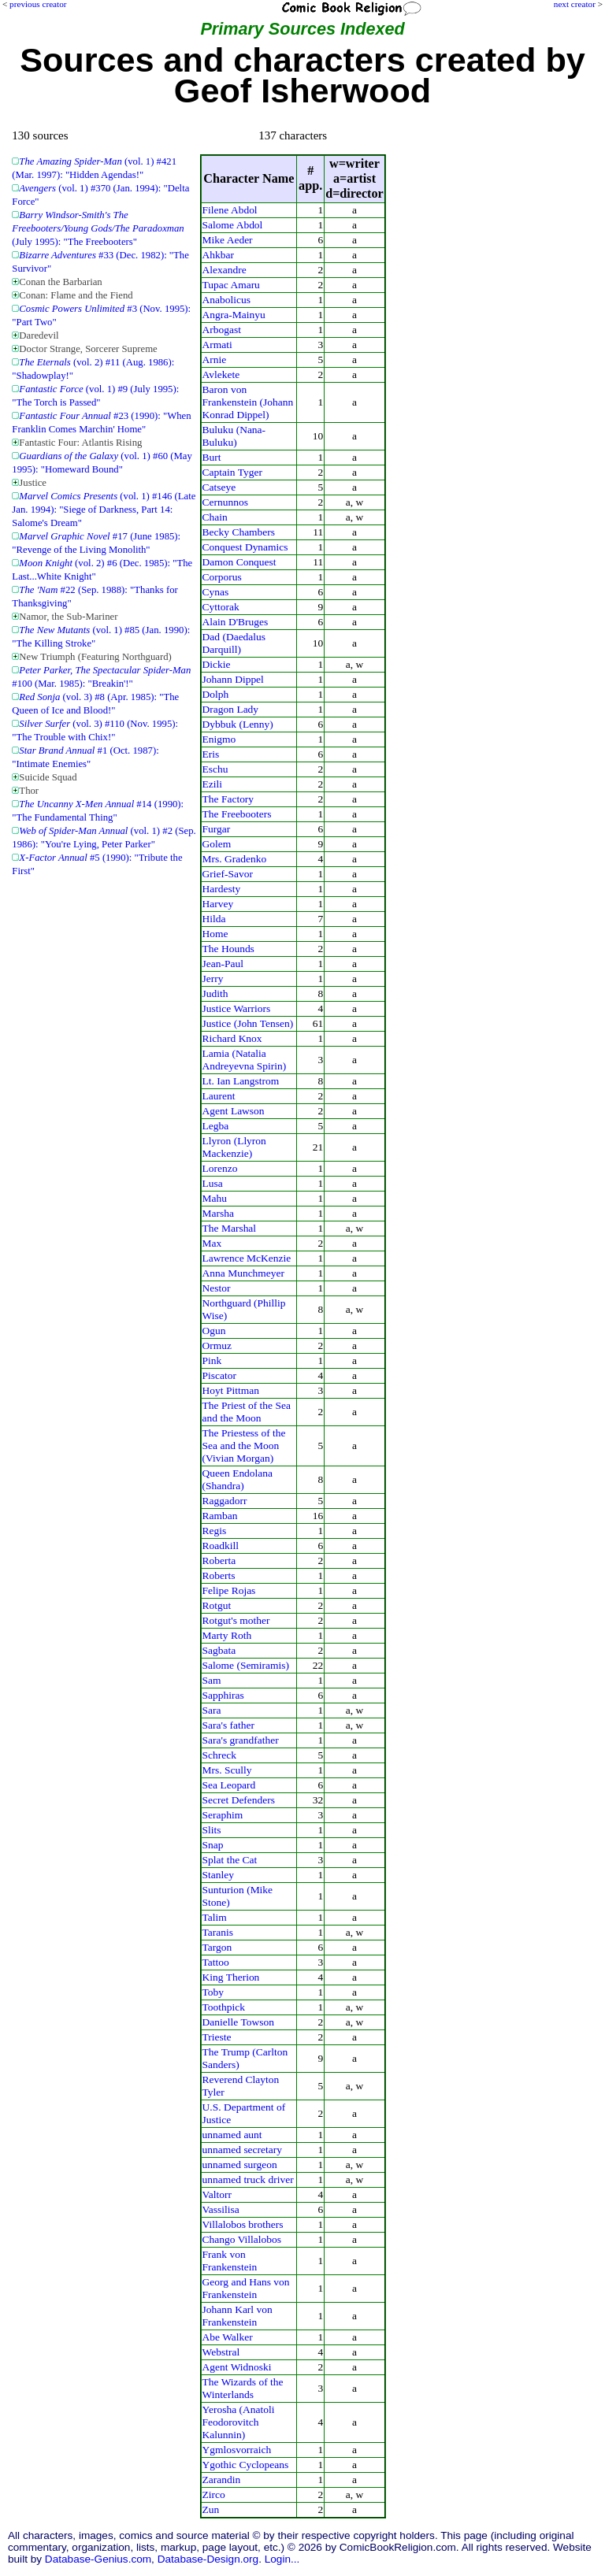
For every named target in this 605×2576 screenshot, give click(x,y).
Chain (215, 517)
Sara (211, 1710)
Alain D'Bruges (235, 622)
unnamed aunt (232, 2134)
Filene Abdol (230, 210)
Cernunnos (225, 502)
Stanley (218, 1875)
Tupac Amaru (231, 285)
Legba (215, 1126)
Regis (214, 1530)
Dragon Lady (230, 709)
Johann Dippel (233, 679)
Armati (217, 344)
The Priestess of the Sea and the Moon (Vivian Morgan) (244, 1445)
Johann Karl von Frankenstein (237, 2316)
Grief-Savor (227, 874)
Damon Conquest (239, 562)
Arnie (214, 359)
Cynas (215, 592)
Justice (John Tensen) (248, 1023)
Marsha (218, 1213)
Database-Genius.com (98, 2559)
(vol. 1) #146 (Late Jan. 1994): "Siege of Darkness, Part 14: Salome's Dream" (103, 509)
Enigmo (219, 739)
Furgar (216, 829)
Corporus (222, 577)
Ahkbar (218, 255)
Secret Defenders (238, 1800)
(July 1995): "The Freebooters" (98, 228)
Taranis (218, 1932)
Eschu (215, 769)
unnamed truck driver (248, 2179)
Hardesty (221, 889)
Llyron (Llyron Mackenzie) (234, 1147)
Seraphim (222, 1815)
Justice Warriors (236, 1008)
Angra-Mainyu (233, 315)
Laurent (219, 1096)
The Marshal (229, 1228)
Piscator (219, 1375)
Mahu (214, 1198)
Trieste (217, 2037)
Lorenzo (220, 1168)
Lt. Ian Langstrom (241, 1081)
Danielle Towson (238, 2022)
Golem (217, 844)
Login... (282, 2559)
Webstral (221, 2352)
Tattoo (215, 1962)
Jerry (213, 978)
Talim (214, 1917)
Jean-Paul (222, 963)
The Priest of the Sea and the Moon (246, 1411)
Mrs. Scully (227, 1770)
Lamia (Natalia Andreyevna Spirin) (244, 1059)
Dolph (215, 694)
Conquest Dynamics (245, 547)
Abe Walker (227, 2337)
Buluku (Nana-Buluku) (234, 436)
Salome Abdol (232, 225)
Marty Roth (227, 1635)
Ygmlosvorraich (237, 2450)
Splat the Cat (230, 1860)
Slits (211, 1830)
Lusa (212, 1183)
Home (215, 934)
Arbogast (221, 329)
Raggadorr (224, 1501)
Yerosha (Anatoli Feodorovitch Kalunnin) (238, 2422)
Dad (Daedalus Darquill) (234, 643)
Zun (211, 2509)
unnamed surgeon (239, 2164)
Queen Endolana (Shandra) (237, 1479)
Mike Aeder (227, 240)
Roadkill (220, 1545)
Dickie (216, 664)
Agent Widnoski (237, 2367)
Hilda (214, 919)
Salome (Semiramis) (245, 1665)
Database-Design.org (208, 2559)
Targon (217, 1947)
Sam (211, 1680)
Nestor (216, 1288)
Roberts (219, 1575)
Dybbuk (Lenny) (237, 724)
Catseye (219, 487)
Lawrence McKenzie (246, 1258)
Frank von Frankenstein (230, 2260)
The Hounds (228, 948)
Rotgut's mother (236, 1620)
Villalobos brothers (243, 2224)
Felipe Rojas (229, 1590)
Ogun (214, 1330)
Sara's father (228, 1725)
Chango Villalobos (241, 2239)
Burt (211, 457)
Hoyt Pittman (230, 1390)
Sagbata (219, 1650)
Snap (213, 1845)
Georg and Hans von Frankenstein (246, 2288)
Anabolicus (226, 300)
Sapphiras (223, 1695)
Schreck (219, 1755)
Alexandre (224, 270)
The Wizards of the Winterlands (243, 2388)
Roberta (219, 1560)
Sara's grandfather (240, 1740)
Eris (211, 754)
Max (212, 1243)
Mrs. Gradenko (234, 859)
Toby (213, 1992)
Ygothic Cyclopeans (245, 2464)
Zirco (213, 2494)
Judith (215, 993)
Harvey (218, 904)
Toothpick (223, 2007)
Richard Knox (232, 1038)
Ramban (220, 1516)
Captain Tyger (232, 472)
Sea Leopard (229, 1785)
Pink (212, 1360)
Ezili (212, 784)
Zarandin (221, 2479)
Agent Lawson (233, 1111)
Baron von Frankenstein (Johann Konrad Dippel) (248, 402)
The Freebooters (237, 814)
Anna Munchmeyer (243, 1273)
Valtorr (217, 2194)
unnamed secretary (242, 2149)
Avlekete (221, 374)
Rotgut (217, 1605)
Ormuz (217, 1345)
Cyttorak (220, 607)
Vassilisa (220, 2209)
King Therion (231, 1977)
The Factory (228, 799)
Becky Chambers (239, 532)
